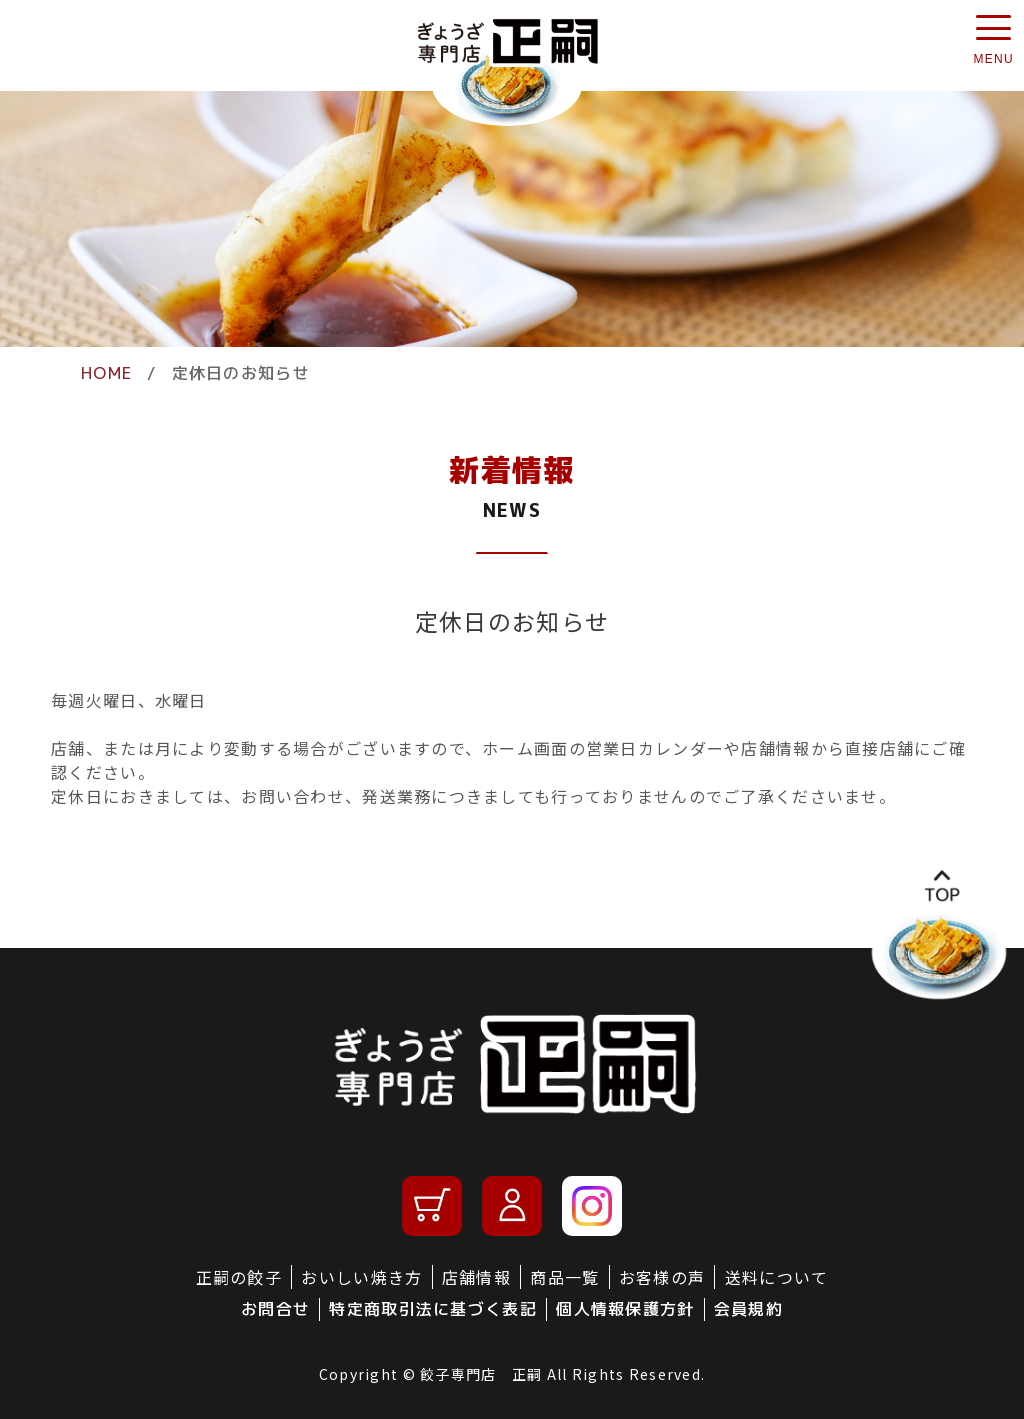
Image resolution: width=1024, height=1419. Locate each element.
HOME (106, 373)
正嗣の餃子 (239, 1277)
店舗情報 (476, 1277)
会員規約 (748, 1309)
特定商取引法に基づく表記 (432, 1309)
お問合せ (275, 1309)
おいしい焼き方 (361, 1277)
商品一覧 (564, 1277)
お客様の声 (662, 1277)
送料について (777, 1277)
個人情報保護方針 (625, 1309)
